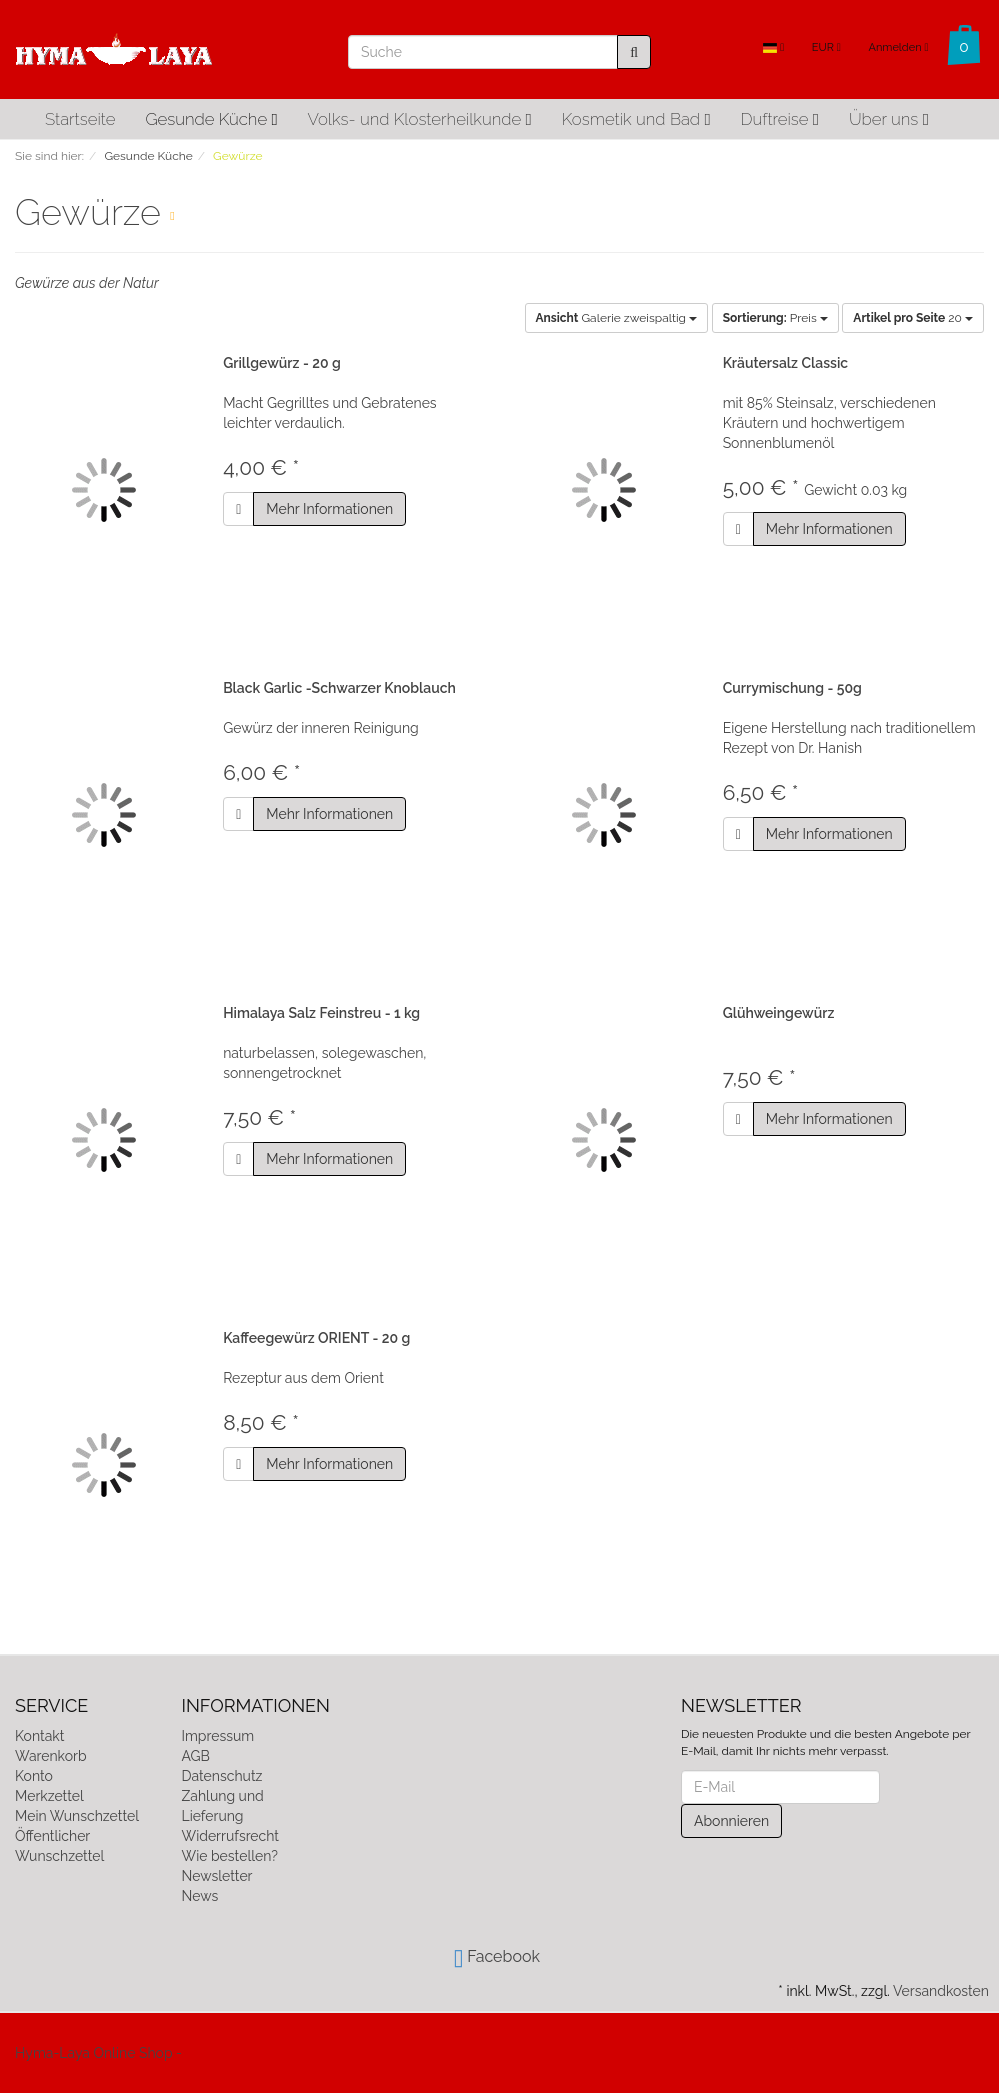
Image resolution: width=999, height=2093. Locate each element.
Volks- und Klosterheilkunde (420, 119)
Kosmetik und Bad (636, 119)
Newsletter (217, 1876)
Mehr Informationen (329, 509)
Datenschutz (222, 1776)
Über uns (889, 119)
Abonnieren (731, 1821)
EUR (826, 47)
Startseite (80, 119)
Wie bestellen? (230, 1856)
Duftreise (780, 119)
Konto (34, 1776)
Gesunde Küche (211, 119)
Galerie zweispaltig (617, 318)
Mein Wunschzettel (77, 1816)
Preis (775, 318)
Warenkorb (51, 1756)
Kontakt (39, 1736)
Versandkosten (941, 1991)
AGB (196, 1756)
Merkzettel (49, 1796)
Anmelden (898, 47)
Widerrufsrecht (231, 1836)
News (200, 1896)
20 (913, 318)
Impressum (218, 1736)
